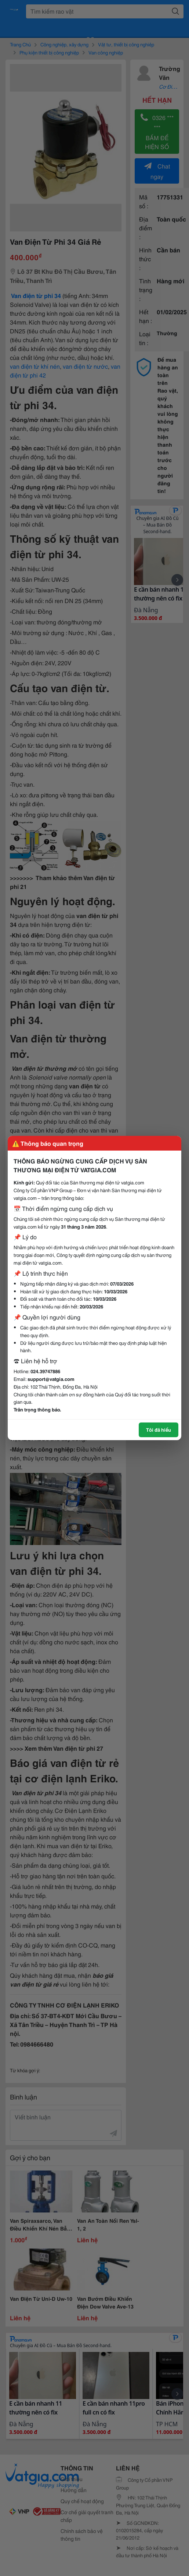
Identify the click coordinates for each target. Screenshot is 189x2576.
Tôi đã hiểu (158, 1429)
